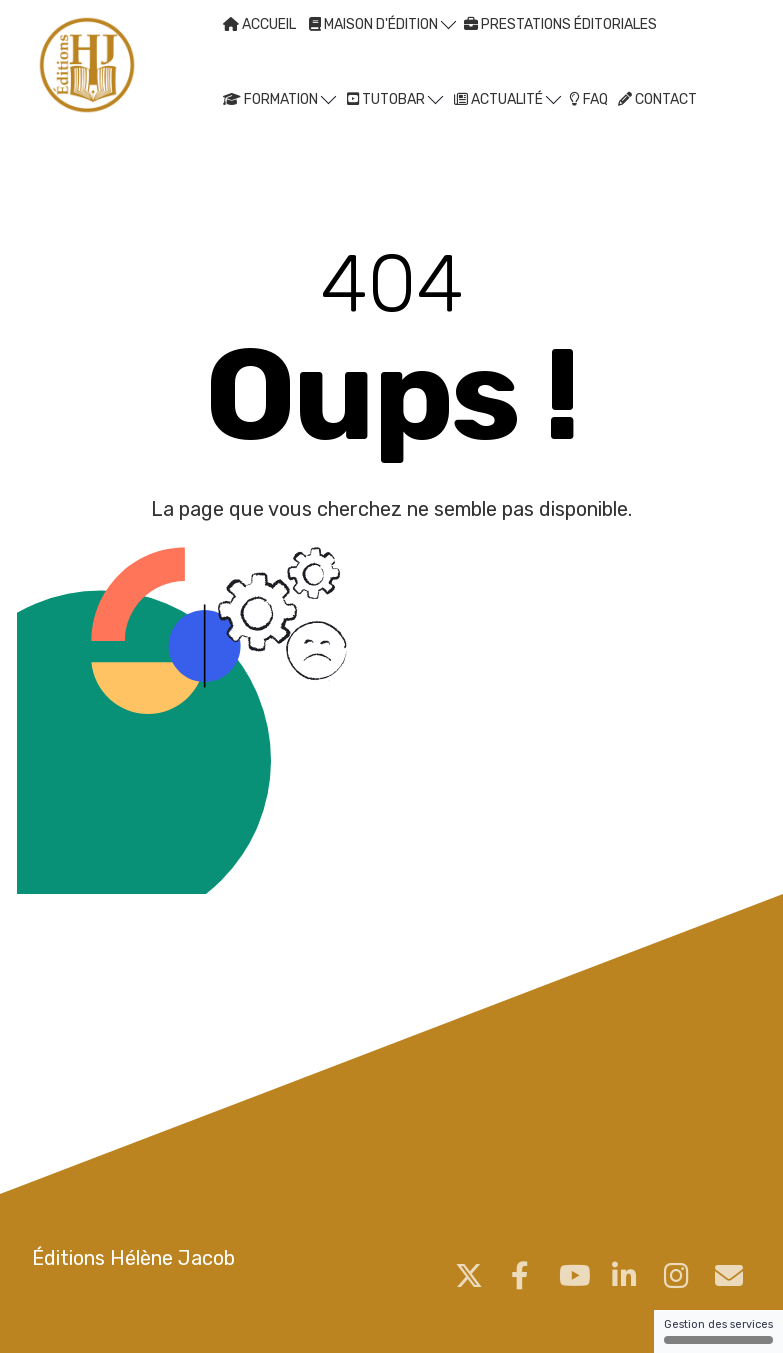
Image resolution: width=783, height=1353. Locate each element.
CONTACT (657, 99)
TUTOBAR (395, 98)
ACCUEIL (259, 24)
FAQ (588, 99)
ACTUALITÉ (507, 98)
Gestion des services (718, 1331)
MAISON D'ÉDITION (382, 23)
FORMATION (279, 98)
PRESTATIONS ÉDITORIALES (560, 24)
